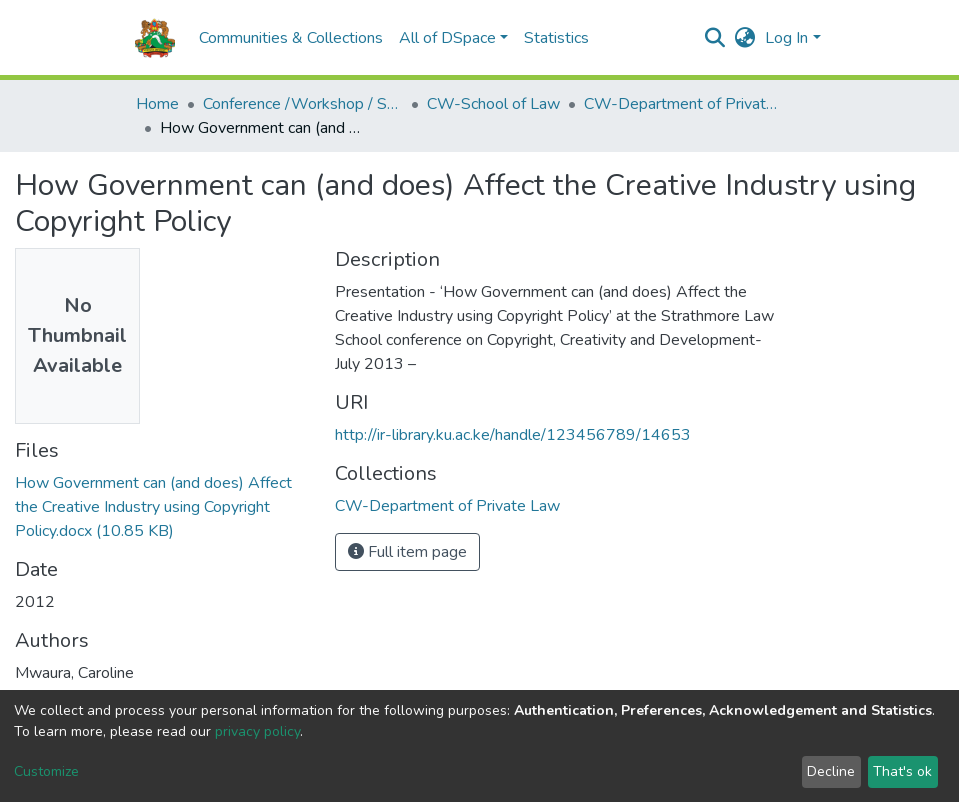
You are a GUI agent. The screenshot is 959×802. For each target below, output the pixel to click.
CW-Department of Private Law (684, 104)
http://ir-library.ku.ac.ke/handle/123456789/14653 (513, 435)
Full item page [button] (407, 552)
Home (157, 104)
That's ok (902, 771)
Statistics (556, 38)
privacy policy (257, 731)
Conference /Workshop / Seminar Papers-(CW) (303, 104)
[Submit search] (714, 38)
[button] (744, 38)
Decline (831, 771)
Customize (46, 771)
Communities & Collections (291, 38)
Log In (786, 38)
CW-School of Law (493, 104)
